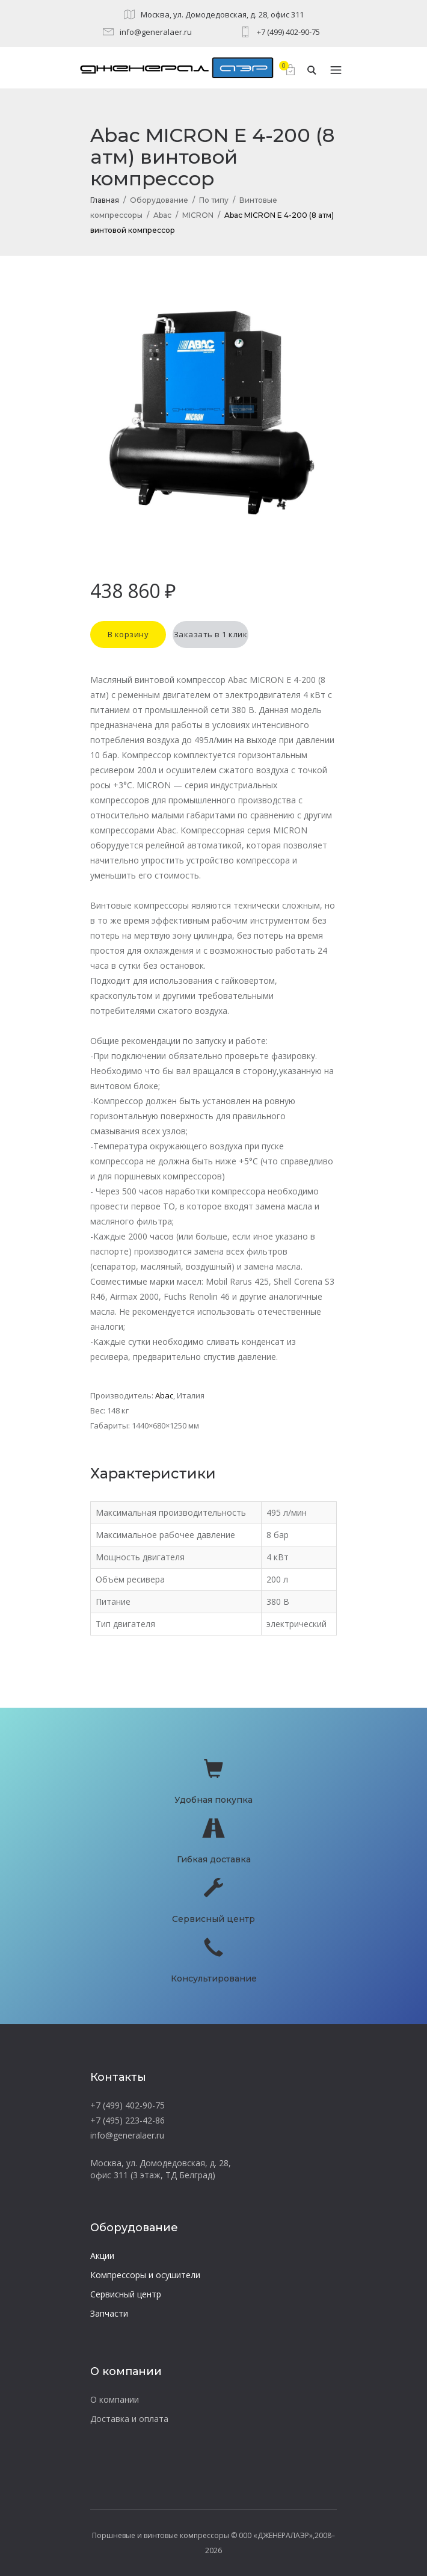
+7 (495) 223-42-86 (127, 2120)
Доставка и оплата (129, 2418)
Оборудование (159, 200)
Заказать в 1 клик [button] (211, 634)
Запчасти (109, 2313)
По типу (214, 200)
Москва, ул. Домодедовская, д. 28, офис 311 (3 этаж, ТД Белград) (160, 2169)
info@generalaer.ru (156, 31)
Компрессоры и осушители (145, 2275)
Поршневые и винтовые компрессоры (160, 2535)
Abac (162, 215)
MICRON (198, 215)
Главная (104, 200)
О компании (114, 2399)
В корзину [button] (128, 634)
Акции (102, 2255)
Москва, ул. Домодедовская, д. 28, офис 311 (222, 14)
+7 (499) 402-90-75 (288, 31)
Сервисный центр (125, 2294)
